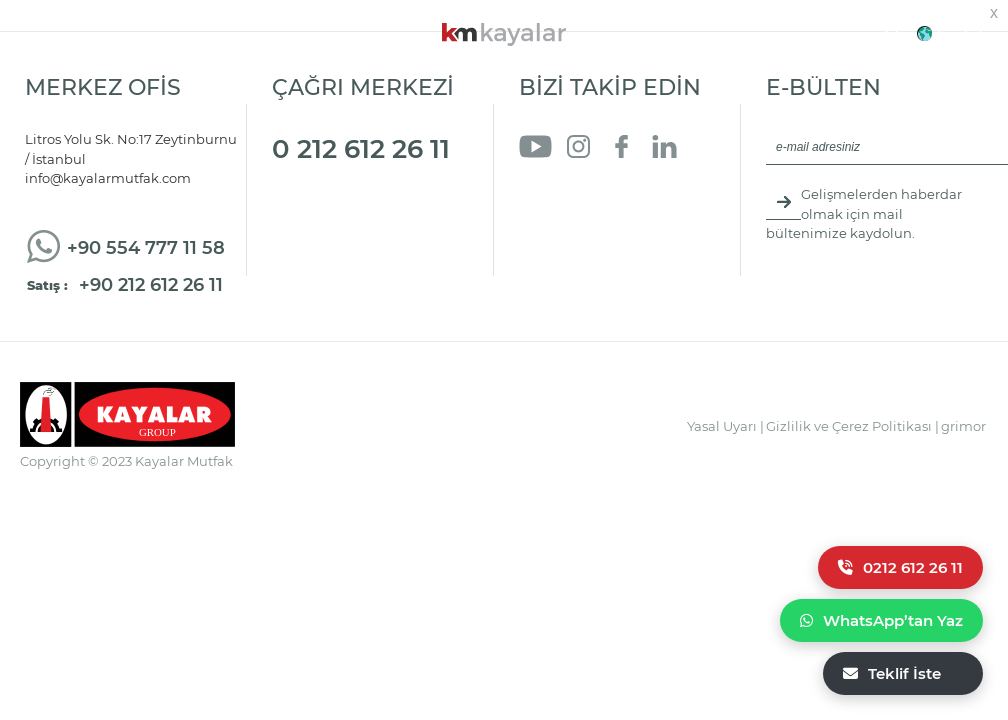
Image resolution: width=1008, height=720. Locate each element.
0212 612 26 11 (900, 567)
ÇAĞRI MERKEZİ (363, 87)
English (962, 34)
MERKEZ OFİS (103, 87)
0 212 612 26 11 (361, 149)
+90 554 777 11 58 (146, 248)
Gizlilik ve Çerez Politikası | (852, 426)
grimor (963, 426)
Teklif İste (892, 673)
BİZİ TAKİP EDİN (610, 87)
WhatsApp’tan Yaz (881, 620)
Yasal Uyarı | (725, 426)
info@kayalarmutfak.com (108, 178)
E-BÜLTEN (823, 87)
